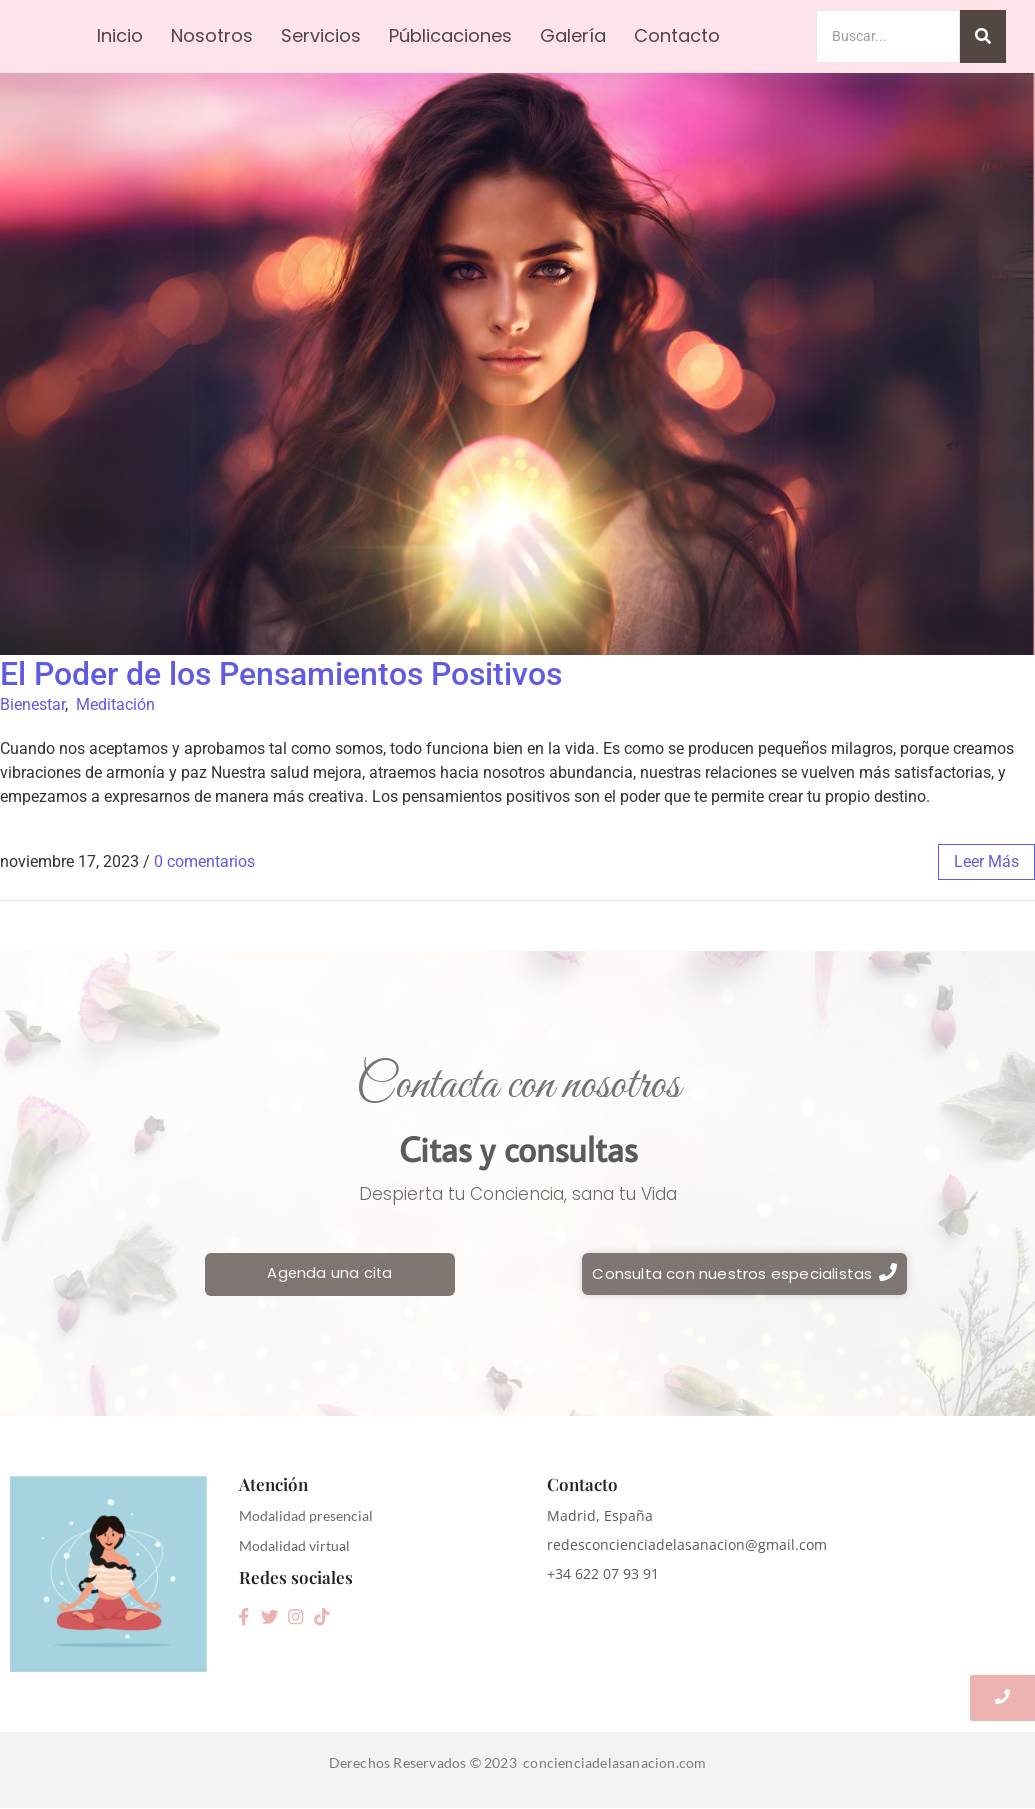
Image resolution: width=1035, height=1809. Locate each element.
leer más (986, 861)
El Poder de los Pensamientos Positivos (281, 674)
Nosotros (212, 35)
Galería (573, 35)
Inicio (120, 35)
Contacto (677, 35)
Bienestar (32, 704)
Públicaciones (450, 35)
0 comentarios (204, 861)
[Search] (888, 36)
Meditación (115, 704)
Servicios (321, 35)
